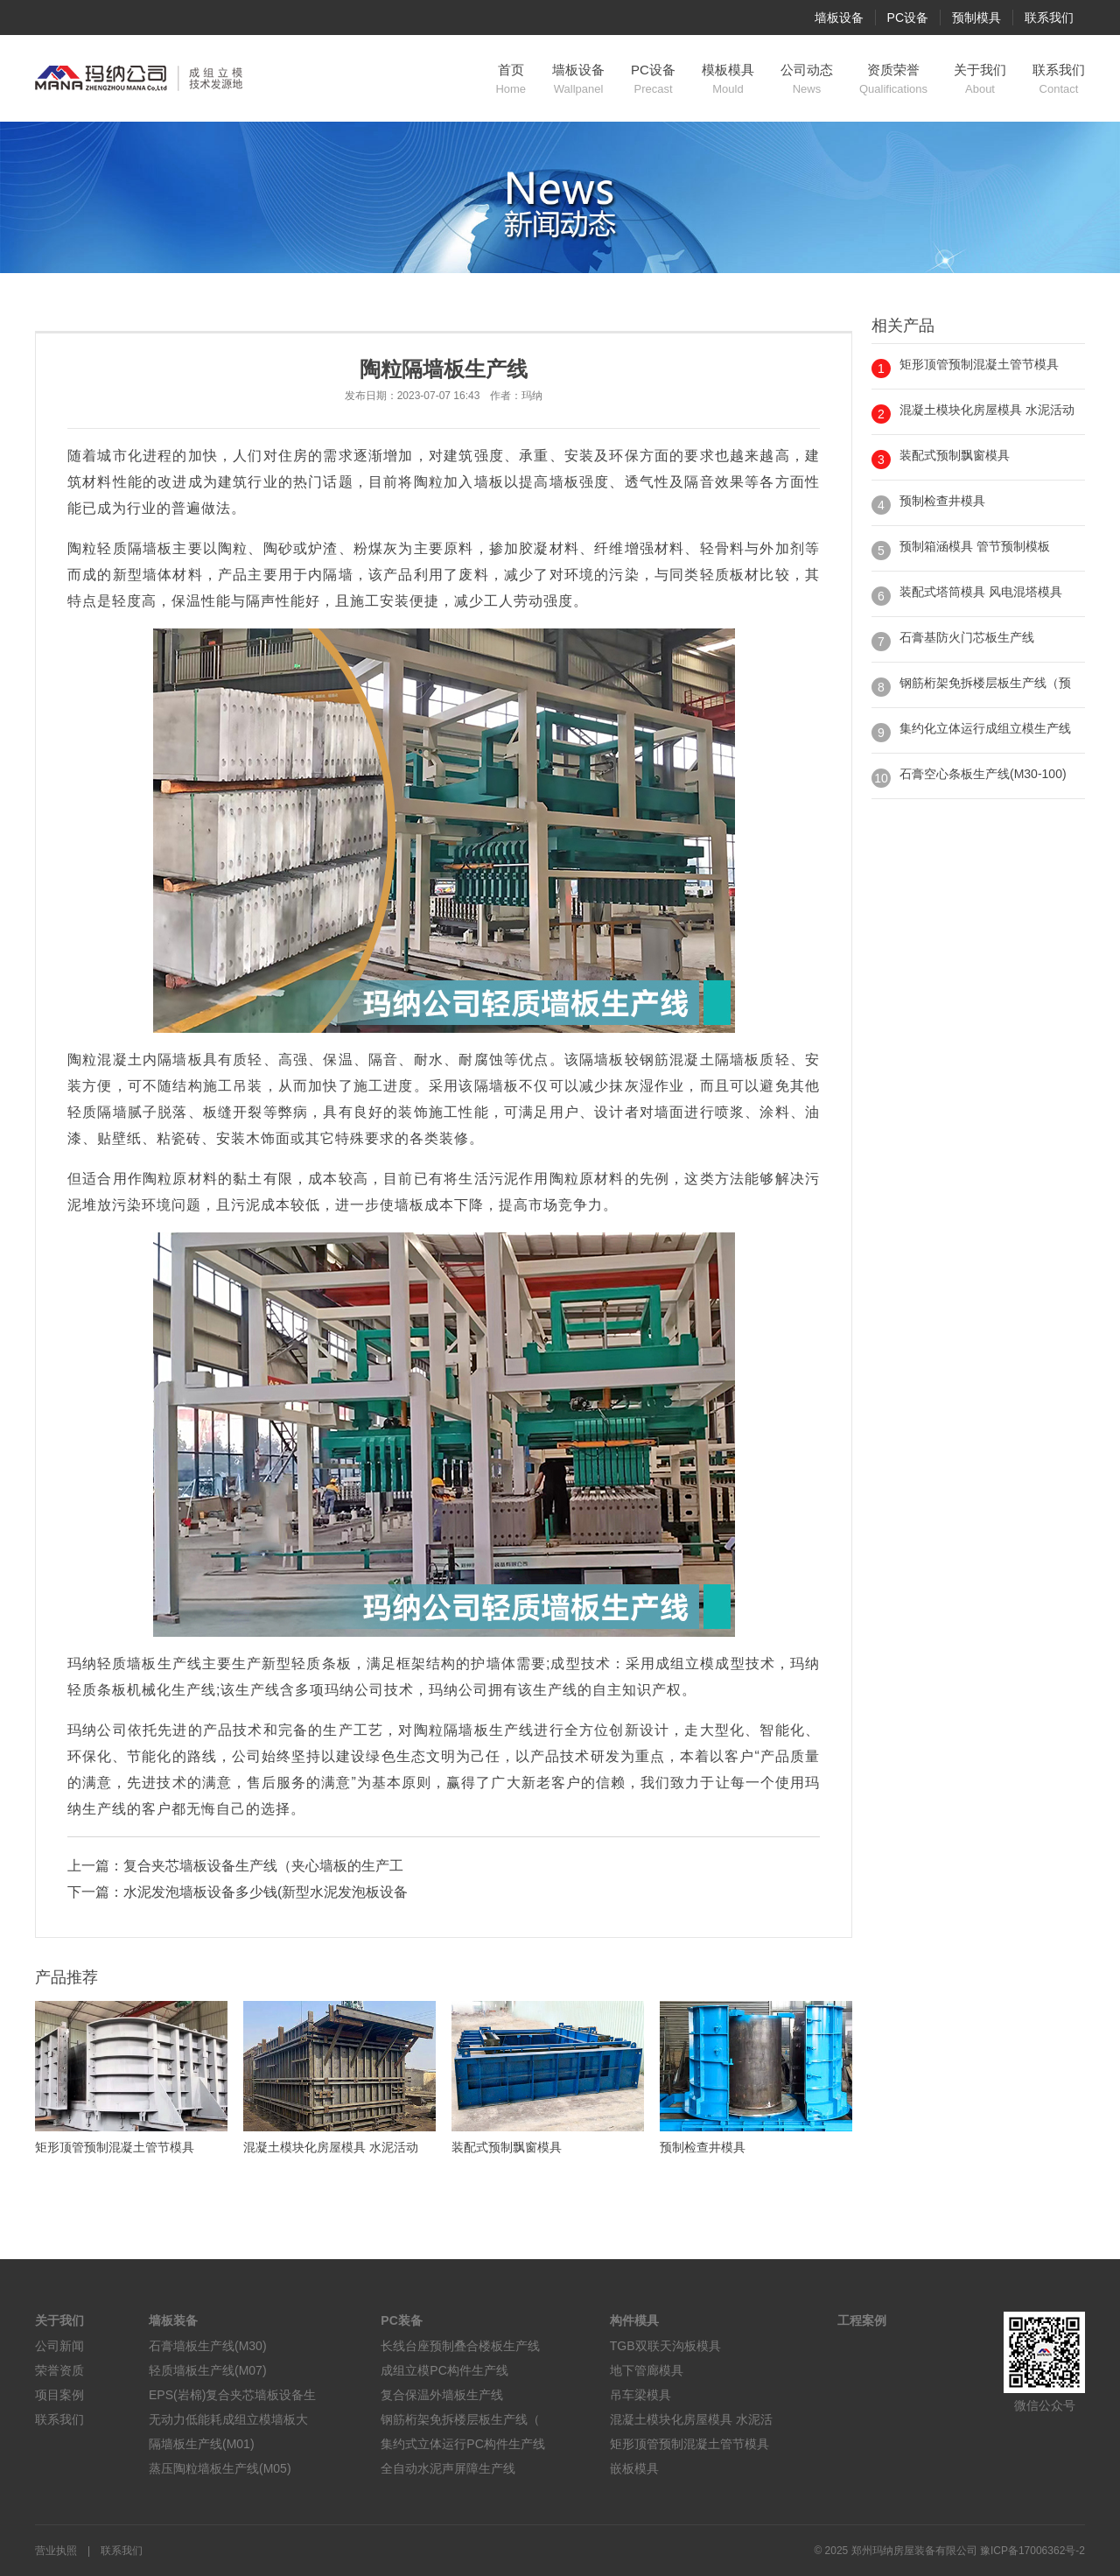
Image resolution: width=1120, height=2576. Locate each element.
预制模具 (976, 18)
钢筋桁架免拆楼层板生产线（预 (985, 683)
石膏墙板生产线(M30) (208, 2346)
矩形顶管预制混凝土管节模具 (979, 364)
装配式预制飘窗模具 (955, 455)
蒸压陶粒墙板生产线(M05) (220, 2468)
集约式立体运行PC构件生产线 (462, 2444)
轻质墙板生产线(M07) (208, 2370)
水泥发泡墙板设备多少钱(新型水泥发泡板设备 (265, 1892)
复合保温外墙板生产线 (442, 2395)
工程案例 (861, 2320)
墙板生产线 (164, 1663)
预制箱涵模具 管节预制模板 (975, 546)
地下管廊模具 (646, 2370)
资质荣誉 (893, 79)
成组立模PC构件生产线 (444, 2370)
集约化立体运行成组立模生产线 (985, 728)
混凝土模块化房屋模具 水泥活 (691, 2419)
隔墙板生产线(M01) (202, 2444)
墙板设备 (839, 18)
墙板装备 (173, 2320)
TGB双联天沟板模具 (665, 2346)
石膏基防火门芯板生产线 (967, 637)
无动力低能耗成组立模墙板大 (228, 2419)
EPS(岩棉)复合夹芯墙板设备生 (232, 2395)
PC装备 (401, 2320)
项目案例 (59, 2395)
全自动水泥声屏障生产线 (448, 2468)
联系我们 (1049, 18)
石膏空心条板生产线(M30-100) (983, 774)
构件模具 (634, 2320)
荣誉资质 (59, 2370)
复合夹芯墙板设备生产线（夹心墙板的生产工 (263, 1865)
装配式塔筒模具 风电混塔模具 (981, 592)
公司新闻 (59, 2346)
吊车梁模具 (640, 2395)
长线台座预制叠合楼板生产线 (460, 2346)
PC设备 (907, 18)
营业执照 (56, 2550)
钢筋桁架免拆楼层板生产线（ (460, 2419)
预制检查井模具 (942, 501)
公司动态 (806, 79)
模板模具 (728, 79)
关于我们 (980, 79)
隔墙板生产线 (489, 1730)
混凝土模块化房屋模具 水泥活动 (987, 410)
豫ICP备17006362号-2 (1032, 2550)
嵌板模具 (634, 2468)
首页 (510, 79)
